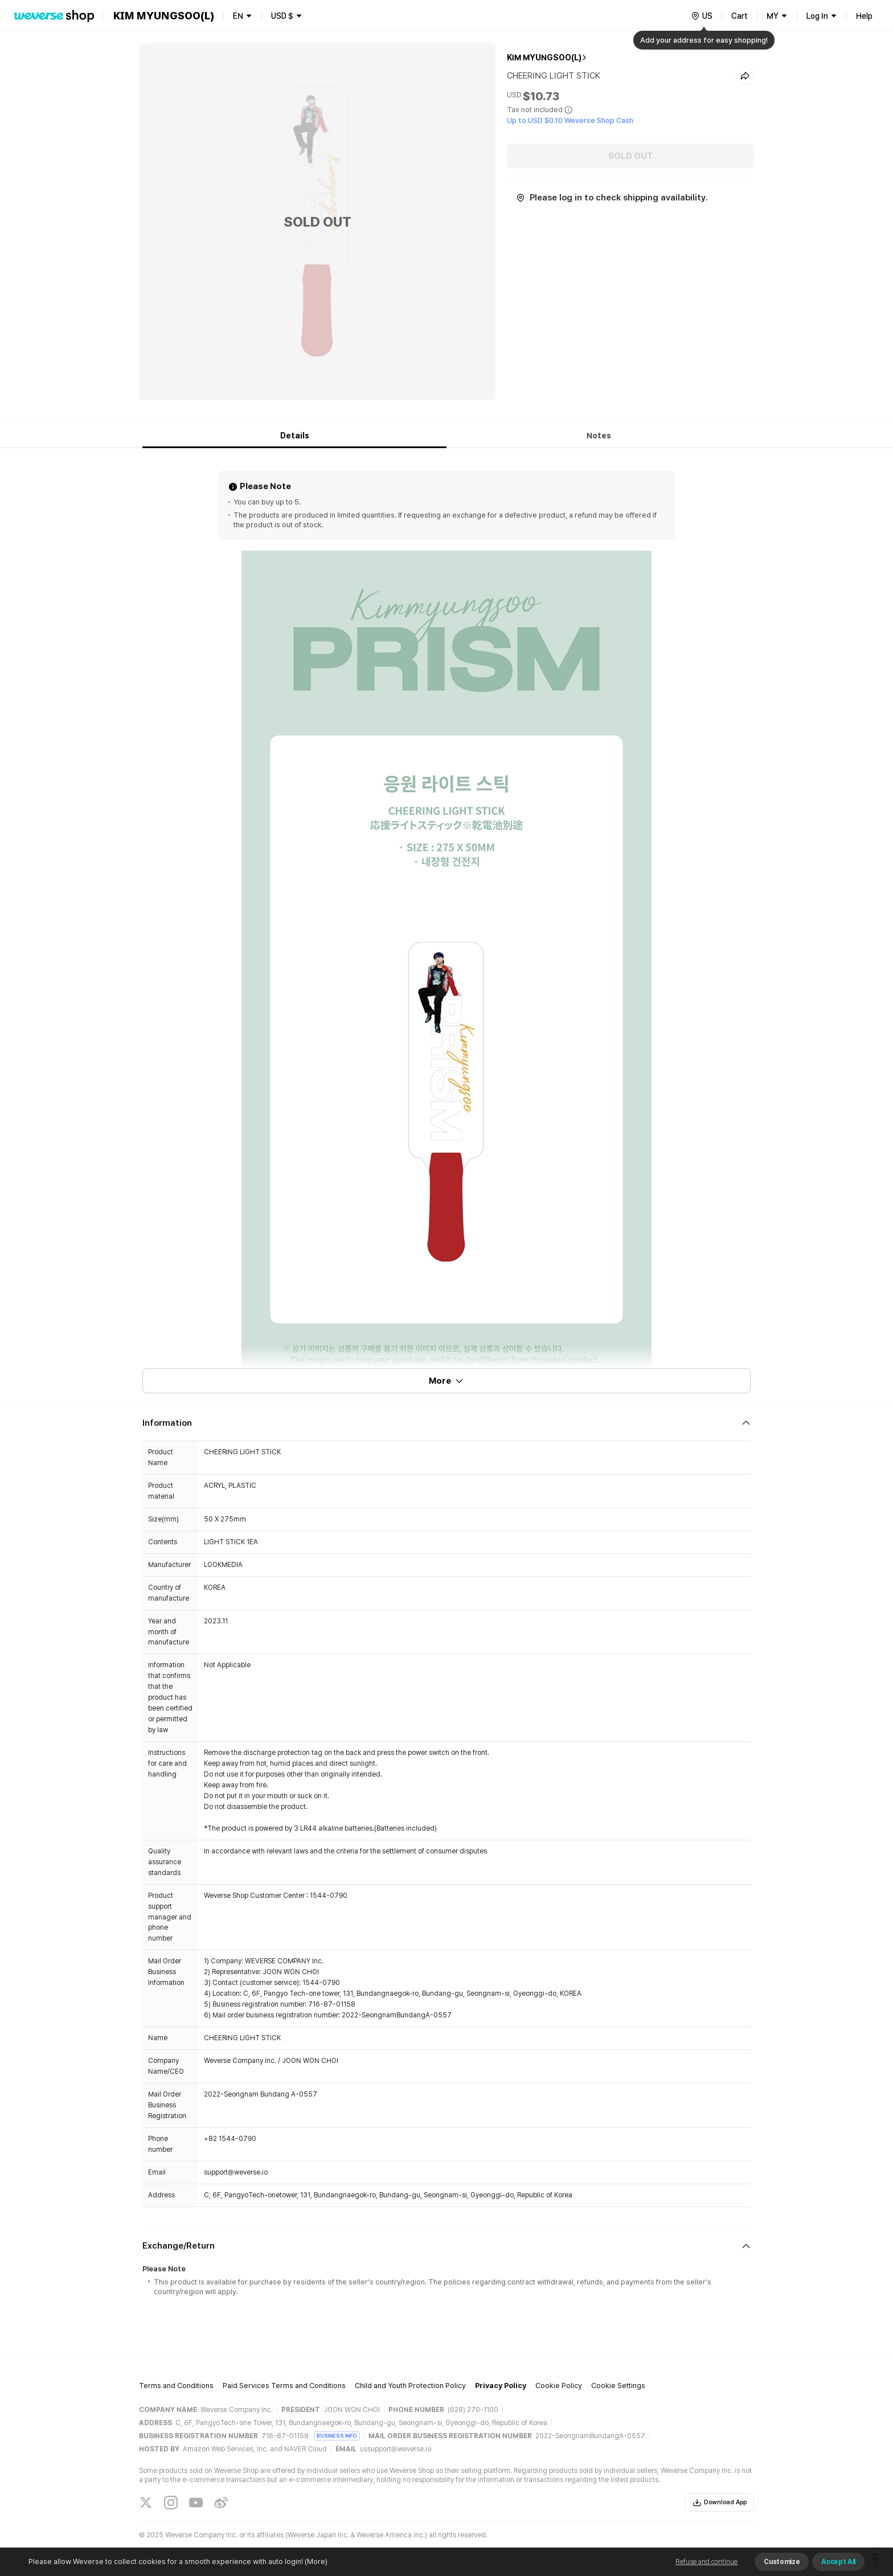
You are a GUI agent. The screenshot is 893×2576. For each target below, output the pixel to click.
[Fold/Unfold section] (446, 1423)
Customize (782, 2562)
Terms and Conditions (176, 2385)
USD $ (282, 15)
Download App (720, 2502)
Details (294, 435)
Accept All (838, 2562)
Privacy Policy (500, 2385)
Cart (739, 15)
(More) (315, 2561)
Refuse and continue (706, 2562)
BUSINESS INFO (337, 2436)
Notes (599, 435)
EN (238, 15)
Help (864, 15)
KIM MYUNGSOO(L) (544, 57)
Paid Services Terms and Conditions (284, 2385)
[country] (701, 16)
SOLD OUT (630, 156)
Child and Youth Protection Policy (410, 2385)
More (446, 1381)
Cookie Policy (558, 2385)
